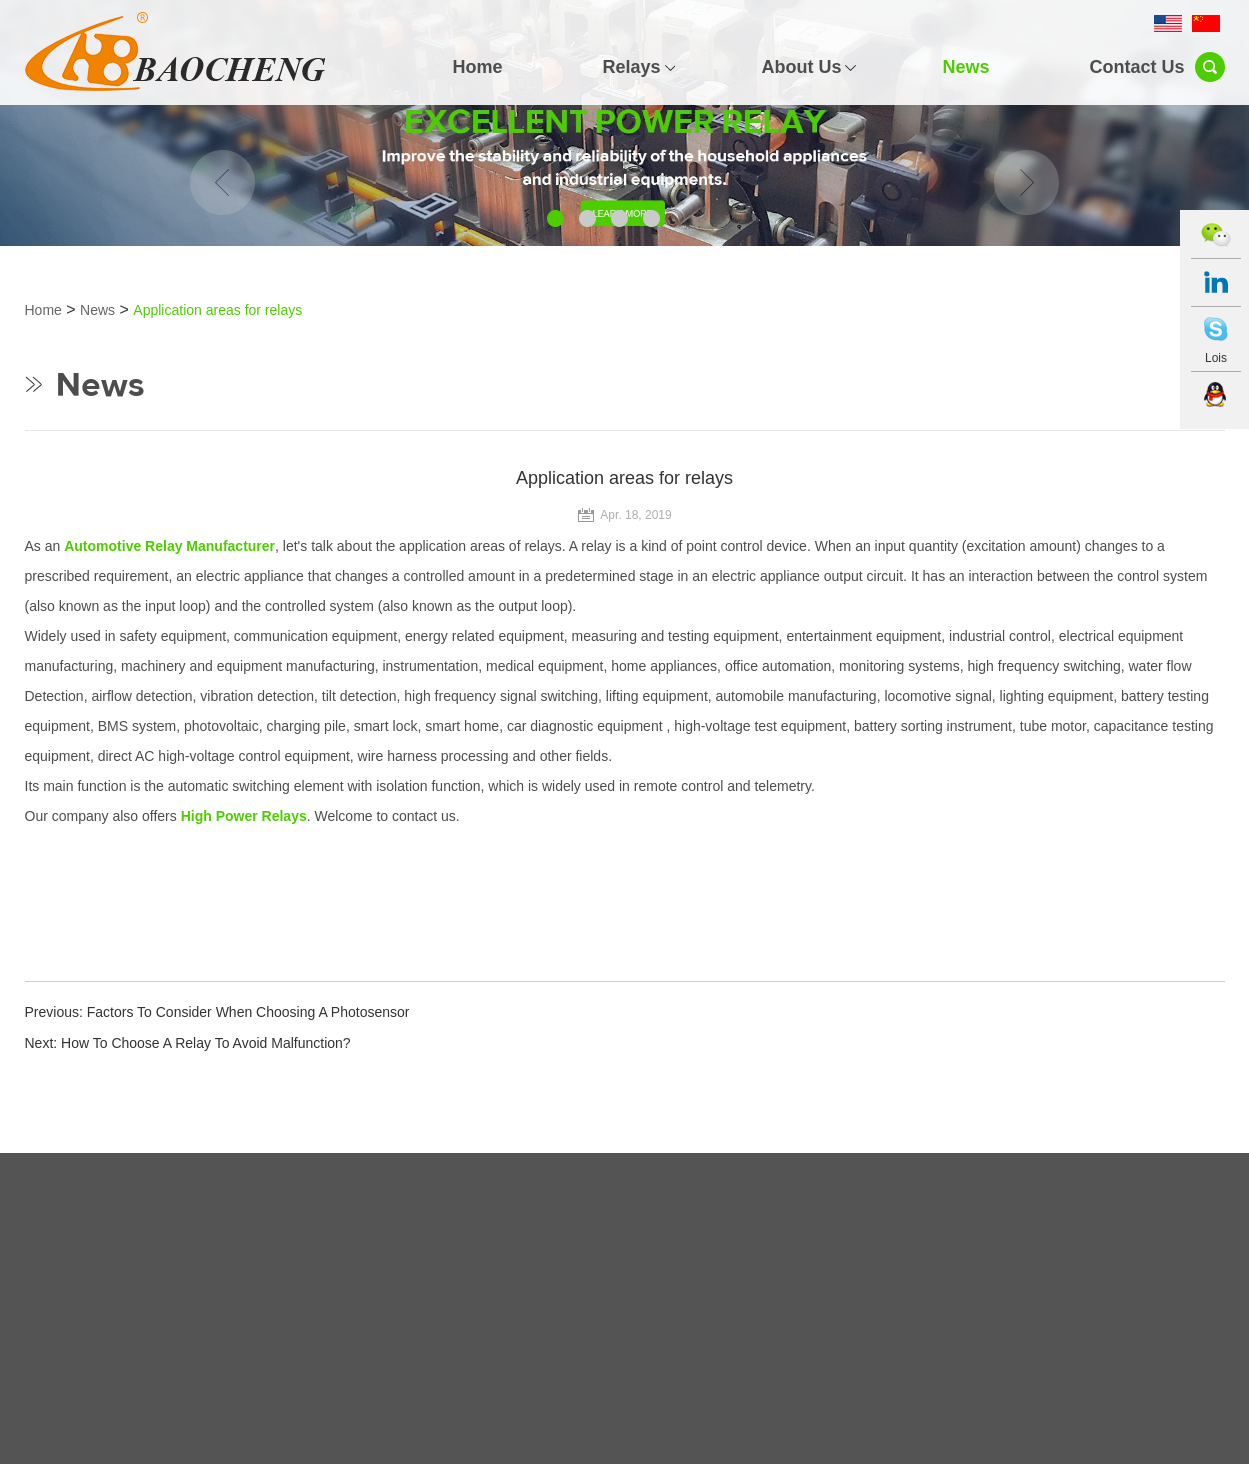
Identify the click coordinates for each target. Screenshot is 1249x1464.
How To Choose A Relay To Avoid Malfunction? (206, 1043)
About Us (801, 67)
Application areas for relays (217, 310)
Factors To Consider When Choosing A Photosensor (248, 1012)
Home (477, 67)
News (965, 67)
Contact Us (1136, 67)
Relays (631, 67)
